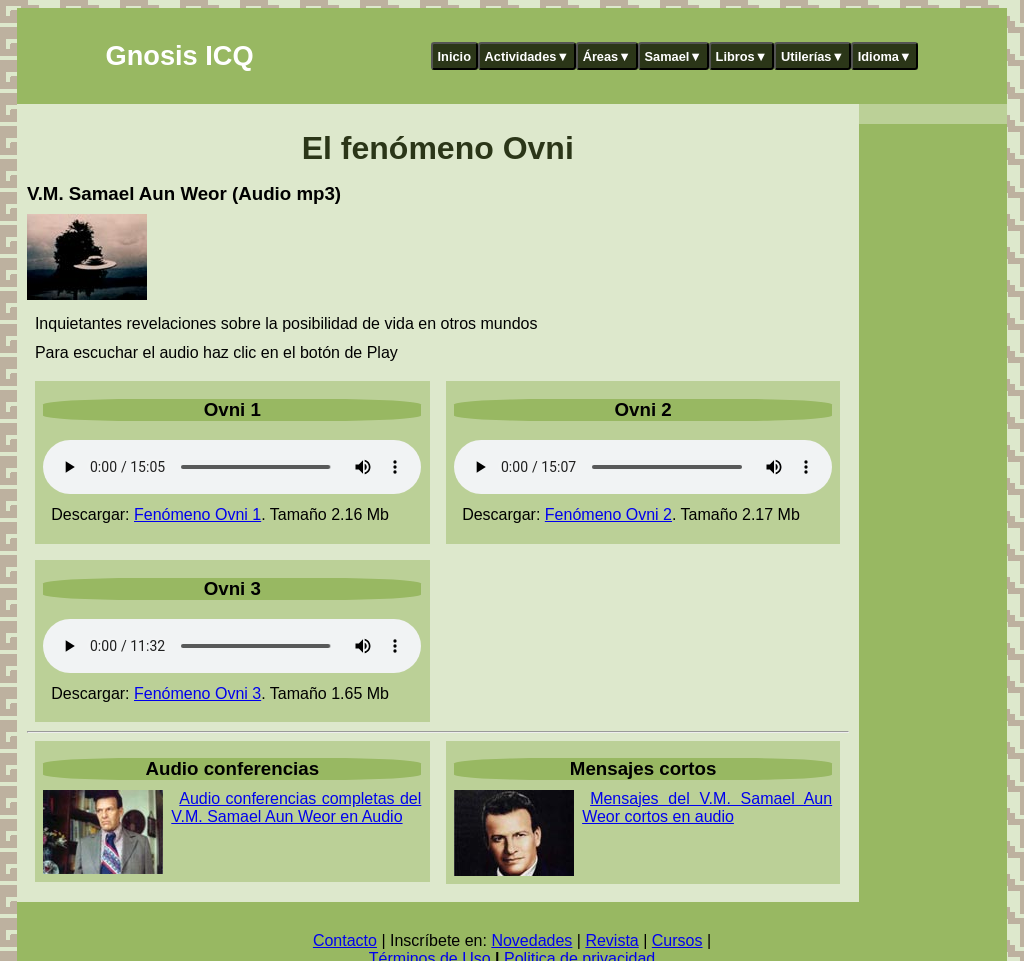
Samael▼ (673, 56)
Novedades (531, 940)
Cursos (677, 940)
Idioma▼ (885, 56)
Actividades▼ (527, 56)
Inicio (454, 56)
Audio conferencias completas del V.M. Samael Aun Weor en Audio (296, 807)
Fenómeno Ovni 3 (197, 693)
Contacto (345, 940)
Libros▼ (742, 56)
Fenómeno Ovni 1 (197, 514)
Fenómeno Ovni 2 (608, 514)
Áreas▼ (607, 56)
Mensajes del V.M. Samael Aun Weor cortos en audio (707, 807)
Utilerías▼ (812, 56)
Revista (611, 940)
